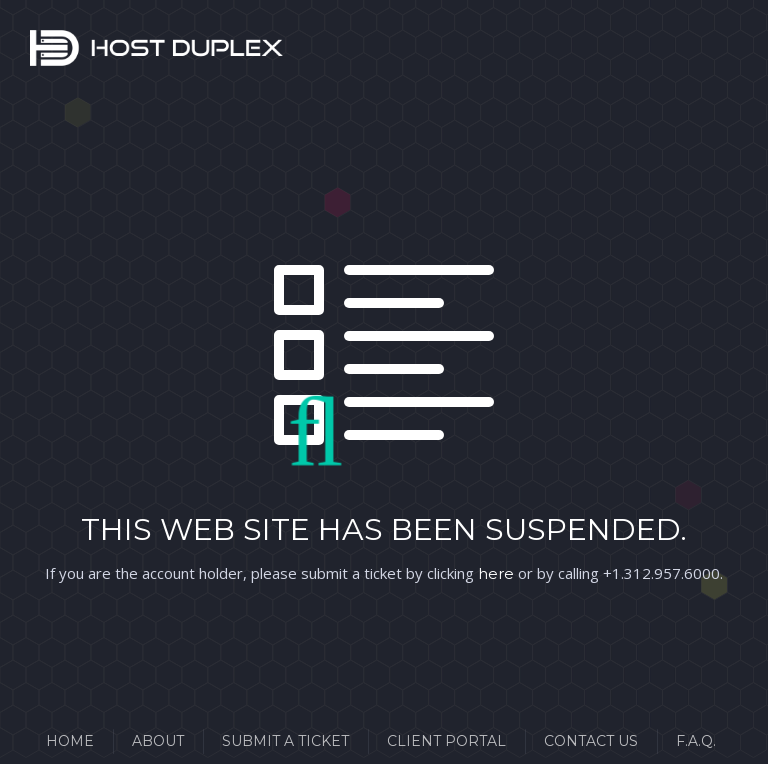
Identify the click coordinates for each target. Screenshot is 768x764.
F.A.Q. (696, 741)
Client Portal (446, 741)
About (158, 741)
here (496, 573)
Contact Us (591, 741)
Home (70, 741)
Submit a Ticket (285, 741)
